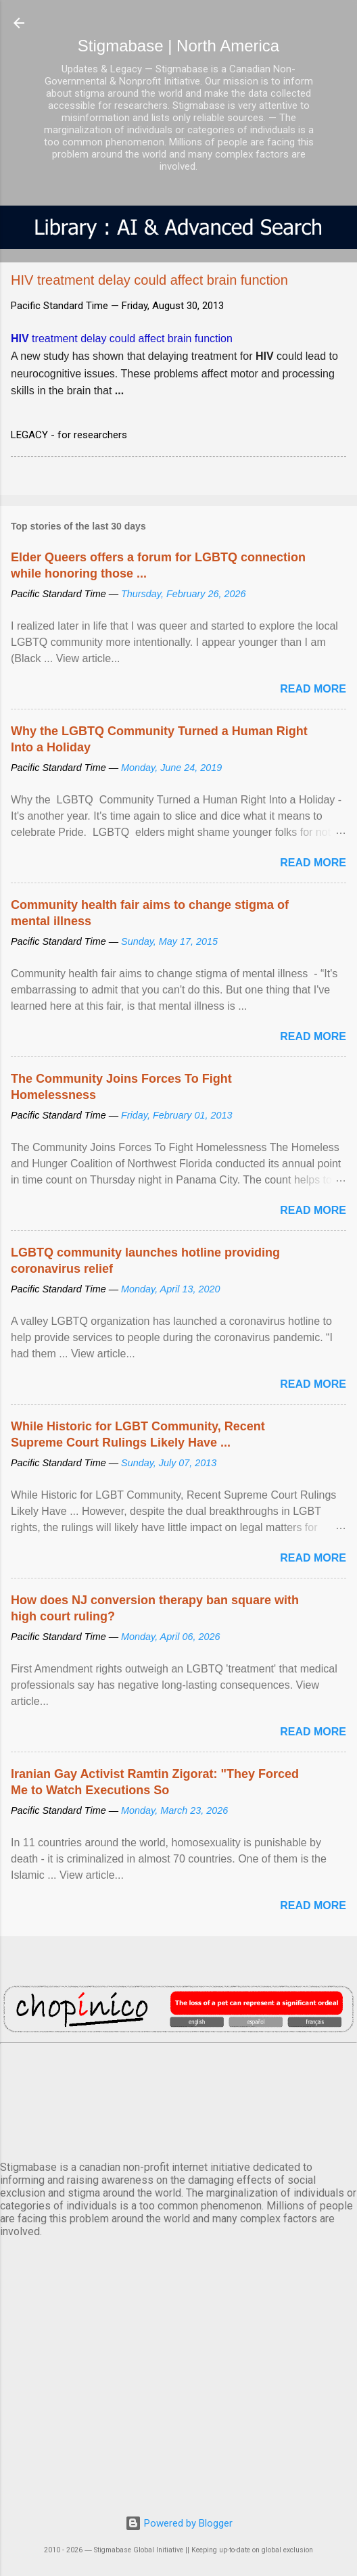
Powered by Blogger (179, 2523)
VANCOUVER (178, 2099)
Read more (313, 689)
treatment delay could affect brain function (122, 338)
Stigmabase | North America (178, 46)
